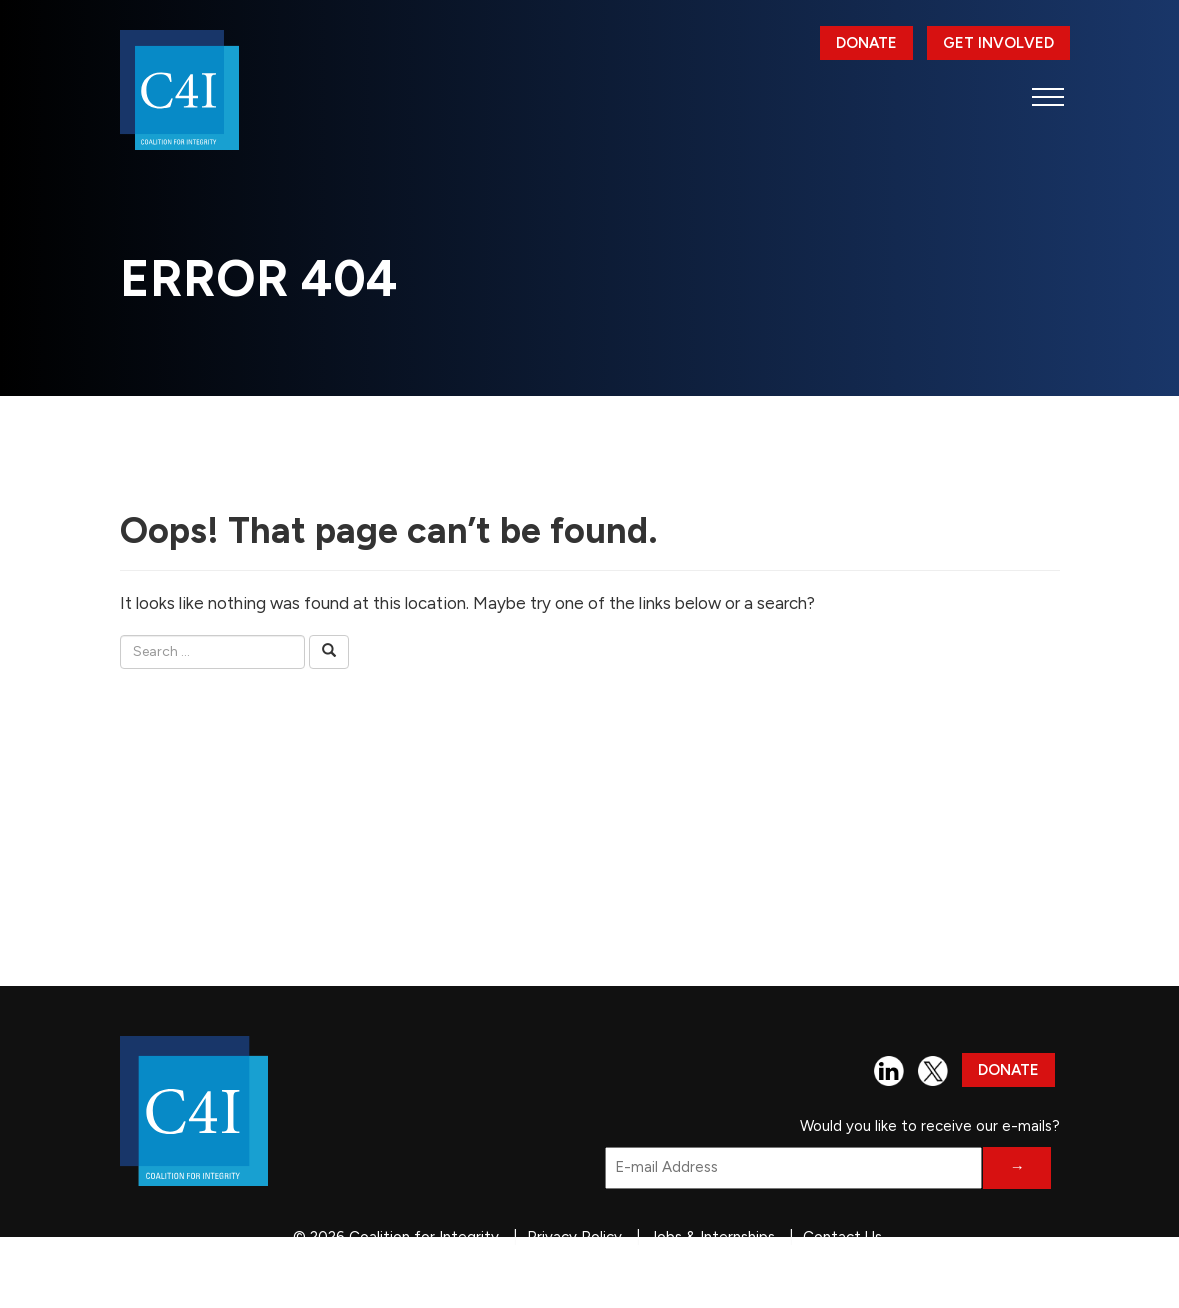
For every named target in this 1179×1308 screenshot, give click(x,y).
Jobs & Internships (712, 1237)
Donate (866, 43)
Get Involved (998, 43)
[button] (1048, 96)
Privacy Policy (574, 1237)
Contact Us (842, 1237)
